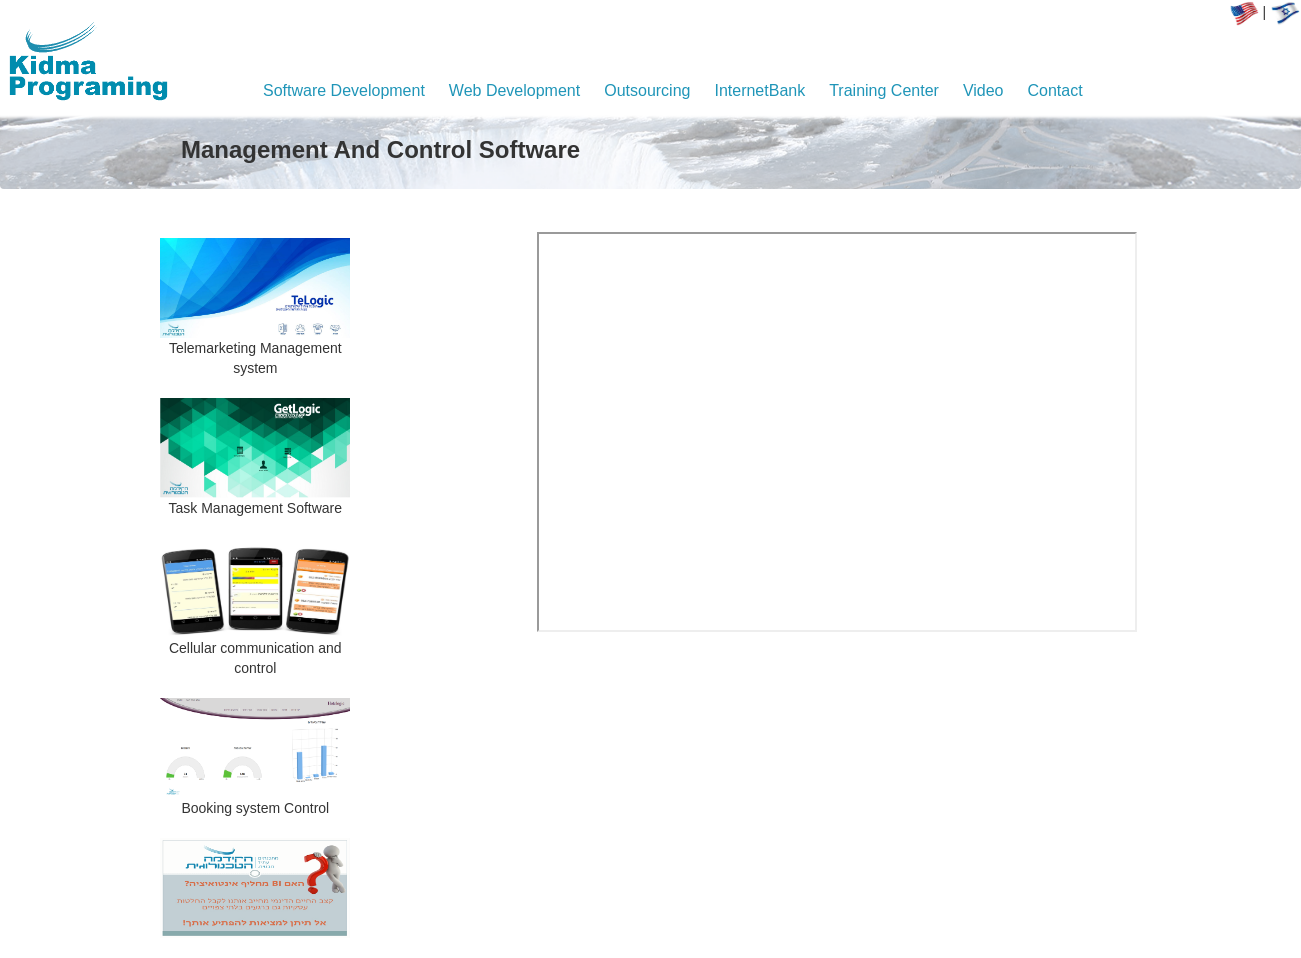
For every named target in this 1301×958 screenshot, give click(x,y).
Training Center (884, 90)
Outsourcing (647, 90)
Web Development (514, 90)
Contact (1055, 90)
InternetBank (759, 90)
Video (983, 90)
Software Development (344, 90)
